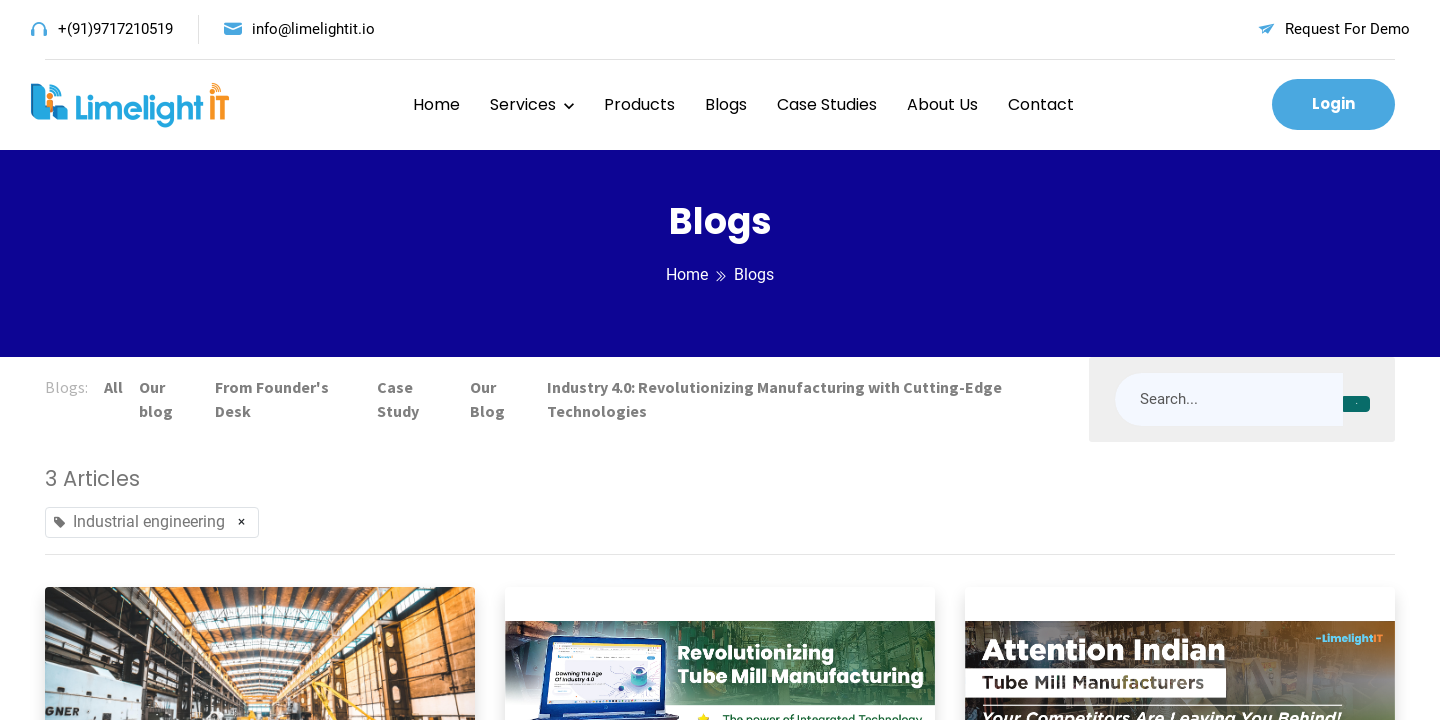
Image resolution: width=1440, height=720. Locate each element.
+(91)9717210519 (115, 29)
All (113, 387)
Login (1333, 103)
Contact (1041, 104)
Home (436, 104)
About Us (942, 104)
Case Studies (827, 104)
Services (523, 104)
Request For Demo (1347, 29)
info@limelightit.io (313, 29)
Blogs (726, 104)
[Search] (1356, 404)
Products (639, 104)
